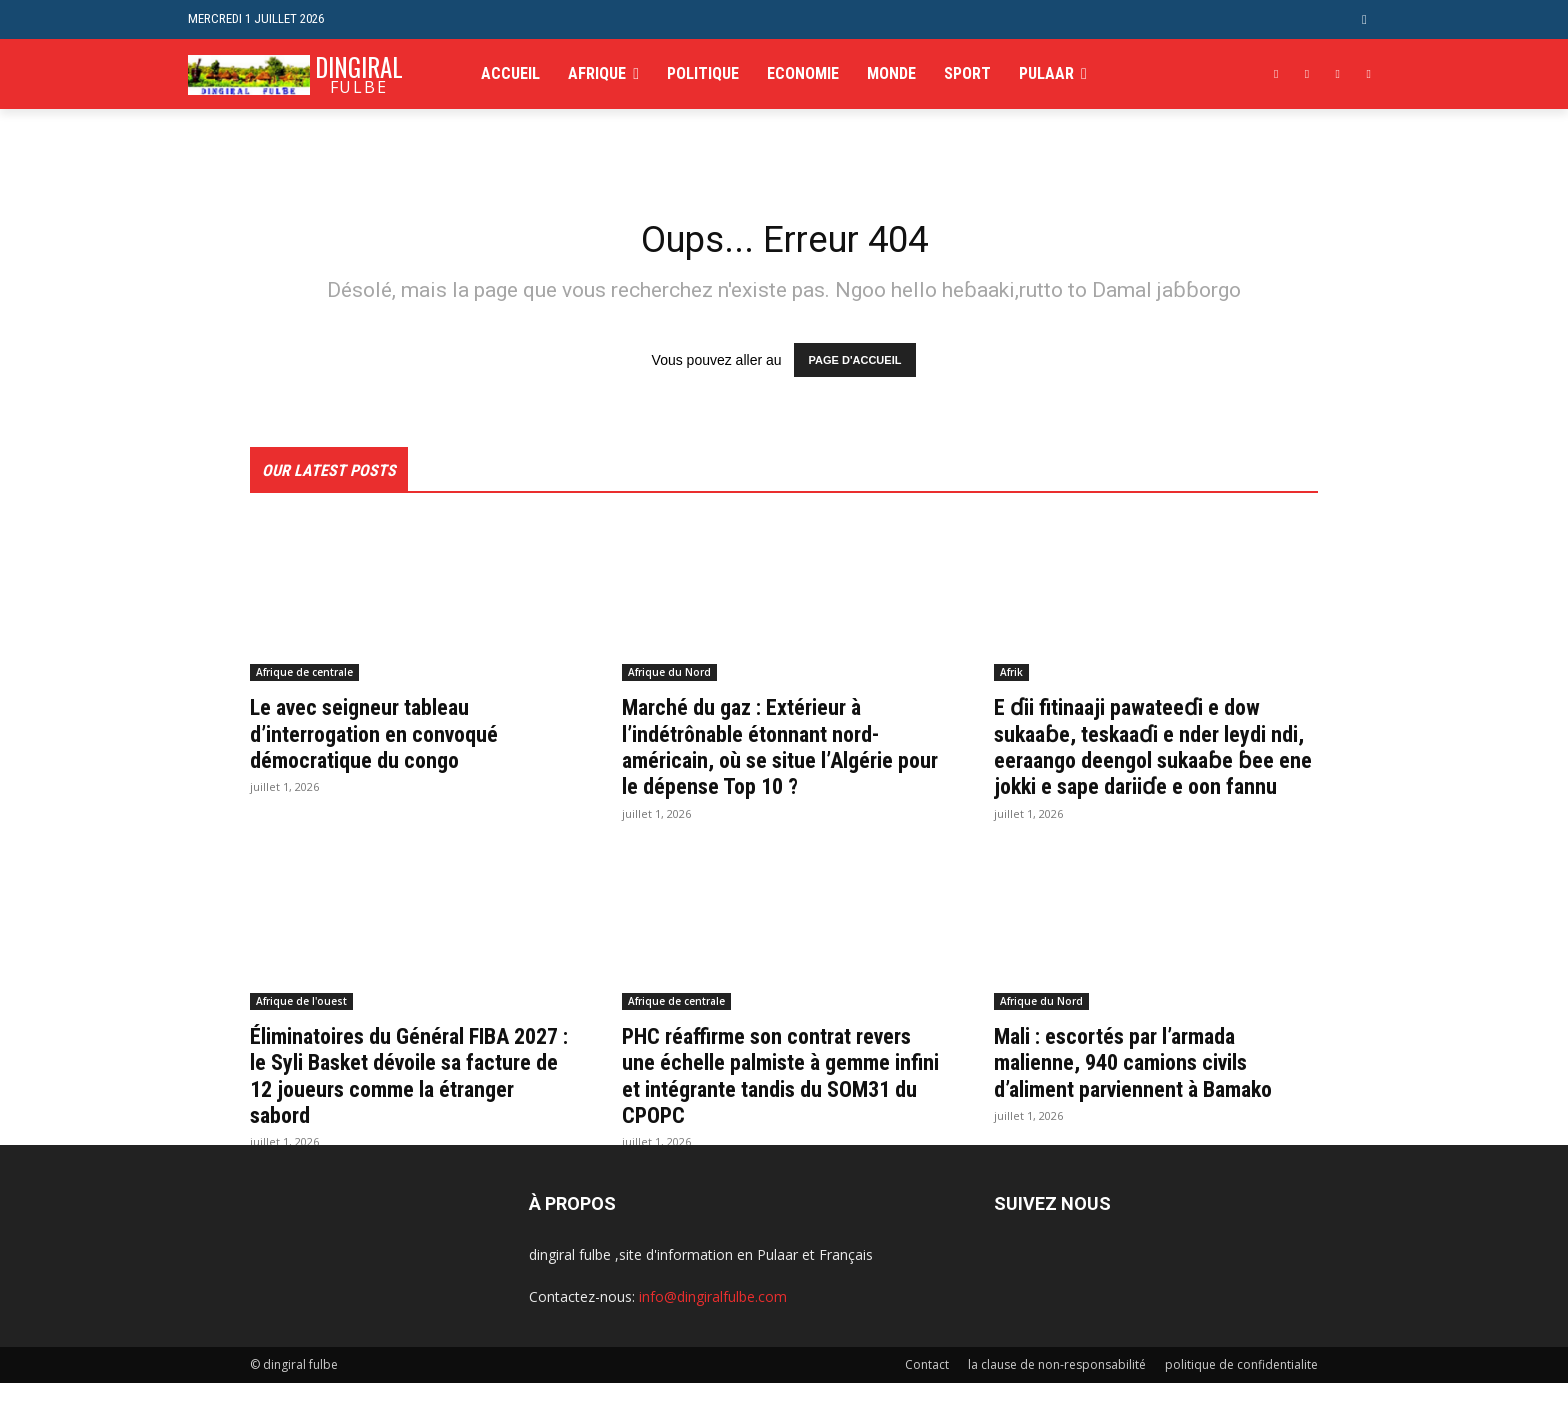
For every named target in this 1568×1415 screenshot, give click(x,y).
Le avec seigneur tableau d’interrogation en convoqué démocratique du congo (385, 738)
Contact (927, 1396)
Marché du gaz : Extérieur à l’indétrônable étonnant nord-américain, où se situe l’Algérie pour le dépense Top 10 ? (773, 751)
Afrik (1011, 677)
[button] (1364, 19)
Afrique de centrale (304, 677)
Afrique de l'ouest (301, 1032)
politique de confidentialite (1241, 1396)
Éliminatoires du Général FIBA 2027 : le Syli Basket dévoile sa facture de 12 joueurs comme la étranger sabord (404, 1106)
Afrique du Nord (669, 677)
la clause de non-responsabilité (1057, 1396)
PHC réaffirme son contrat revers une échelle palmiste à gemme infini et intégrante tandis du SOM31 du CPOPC (782, 1106)
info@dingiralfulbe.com (713, 1328)
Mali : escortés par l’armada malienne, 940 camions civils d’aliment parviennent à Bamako (1147, 1093)
